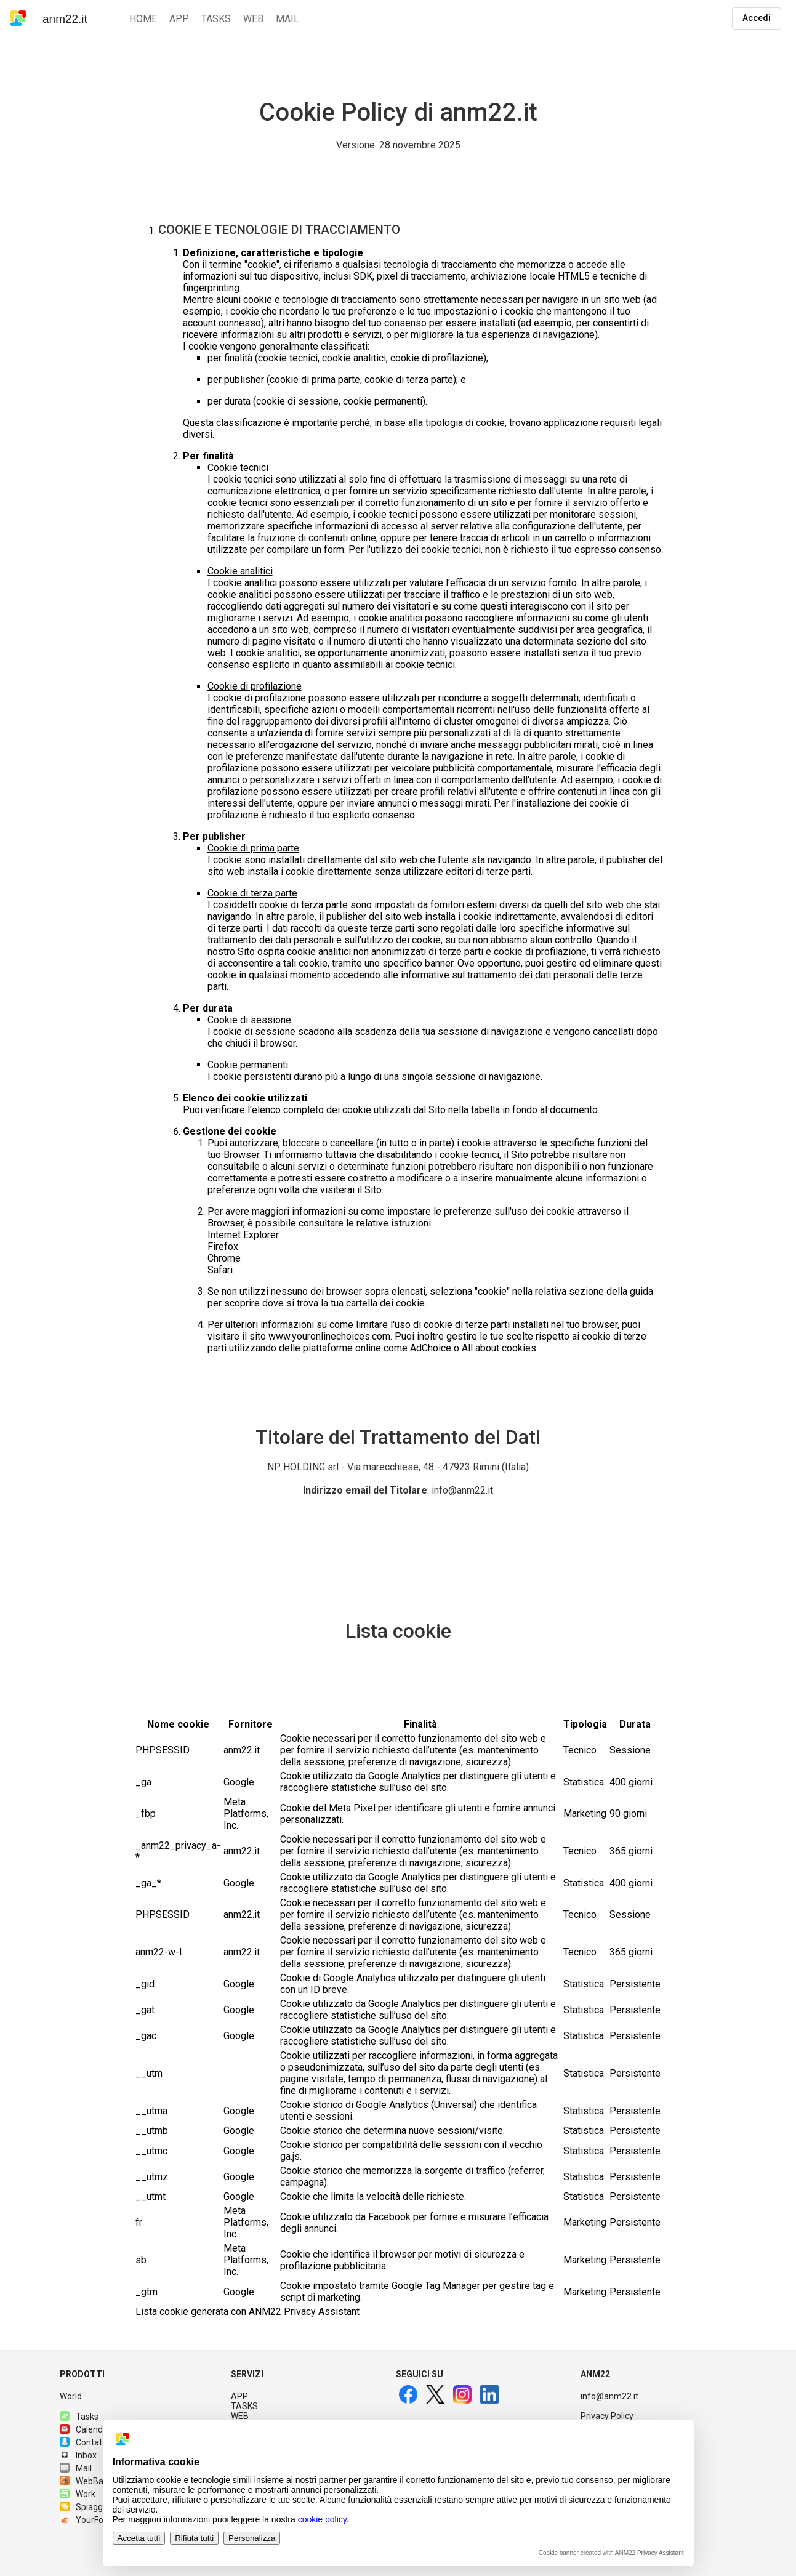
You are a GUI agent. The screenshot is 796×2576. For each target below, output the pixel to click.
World (71, 2396)
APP (239, 2396)
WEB (240, 2416)
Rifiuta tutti (194, 2538)
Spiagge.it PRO (97, 2507)
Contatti (83, 2442)
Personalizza (251, 2538)
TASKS (244, 2406)
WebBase (86, 2481)
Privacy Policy (607, 2416)
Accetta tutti (139, 2538)
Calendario (89, 2429)
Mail (76, 2468)
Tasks (79, 2416)
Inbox (78, 2455)
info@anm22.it (609, 2396)
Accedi (756, 18)
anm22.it (64, 18)
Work (77, 2494)
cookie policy (322, 2519)
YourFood (86, 2520)
